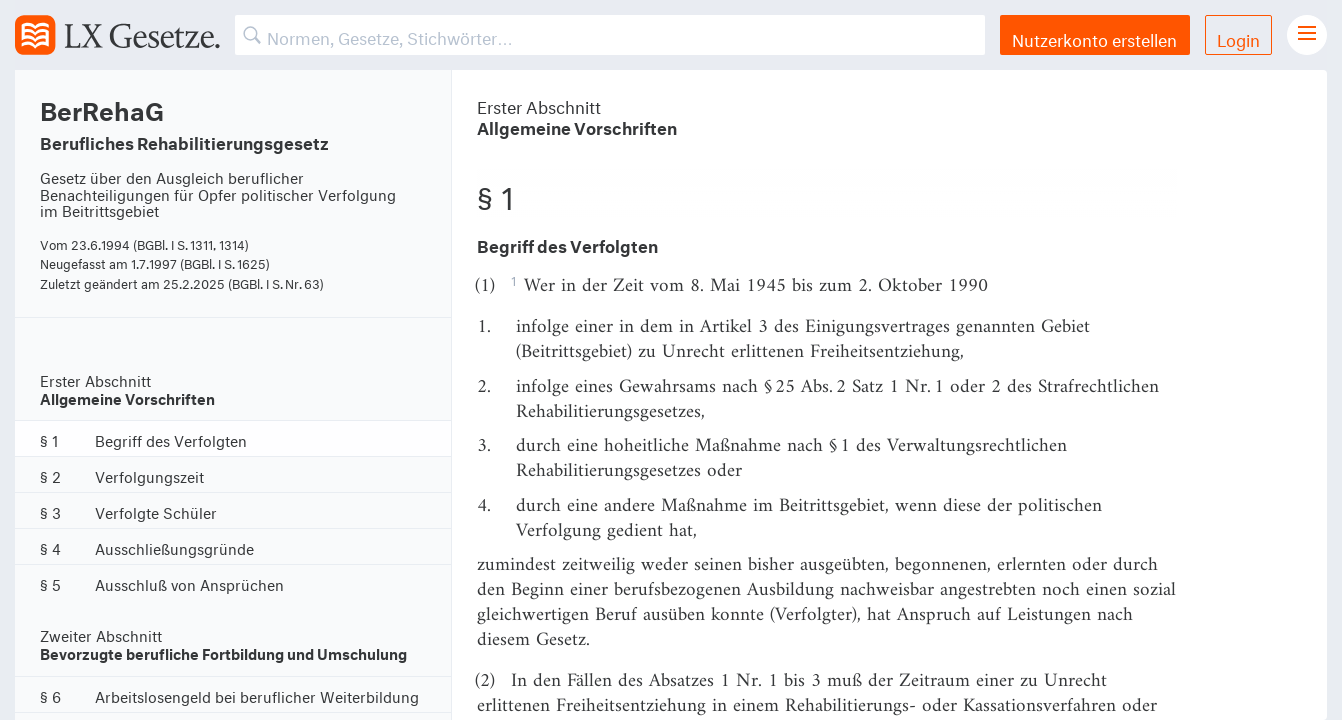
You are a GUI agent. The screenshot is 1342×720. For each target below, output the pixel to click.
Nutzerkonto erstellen (1094, 37)
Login (1238, 37)
